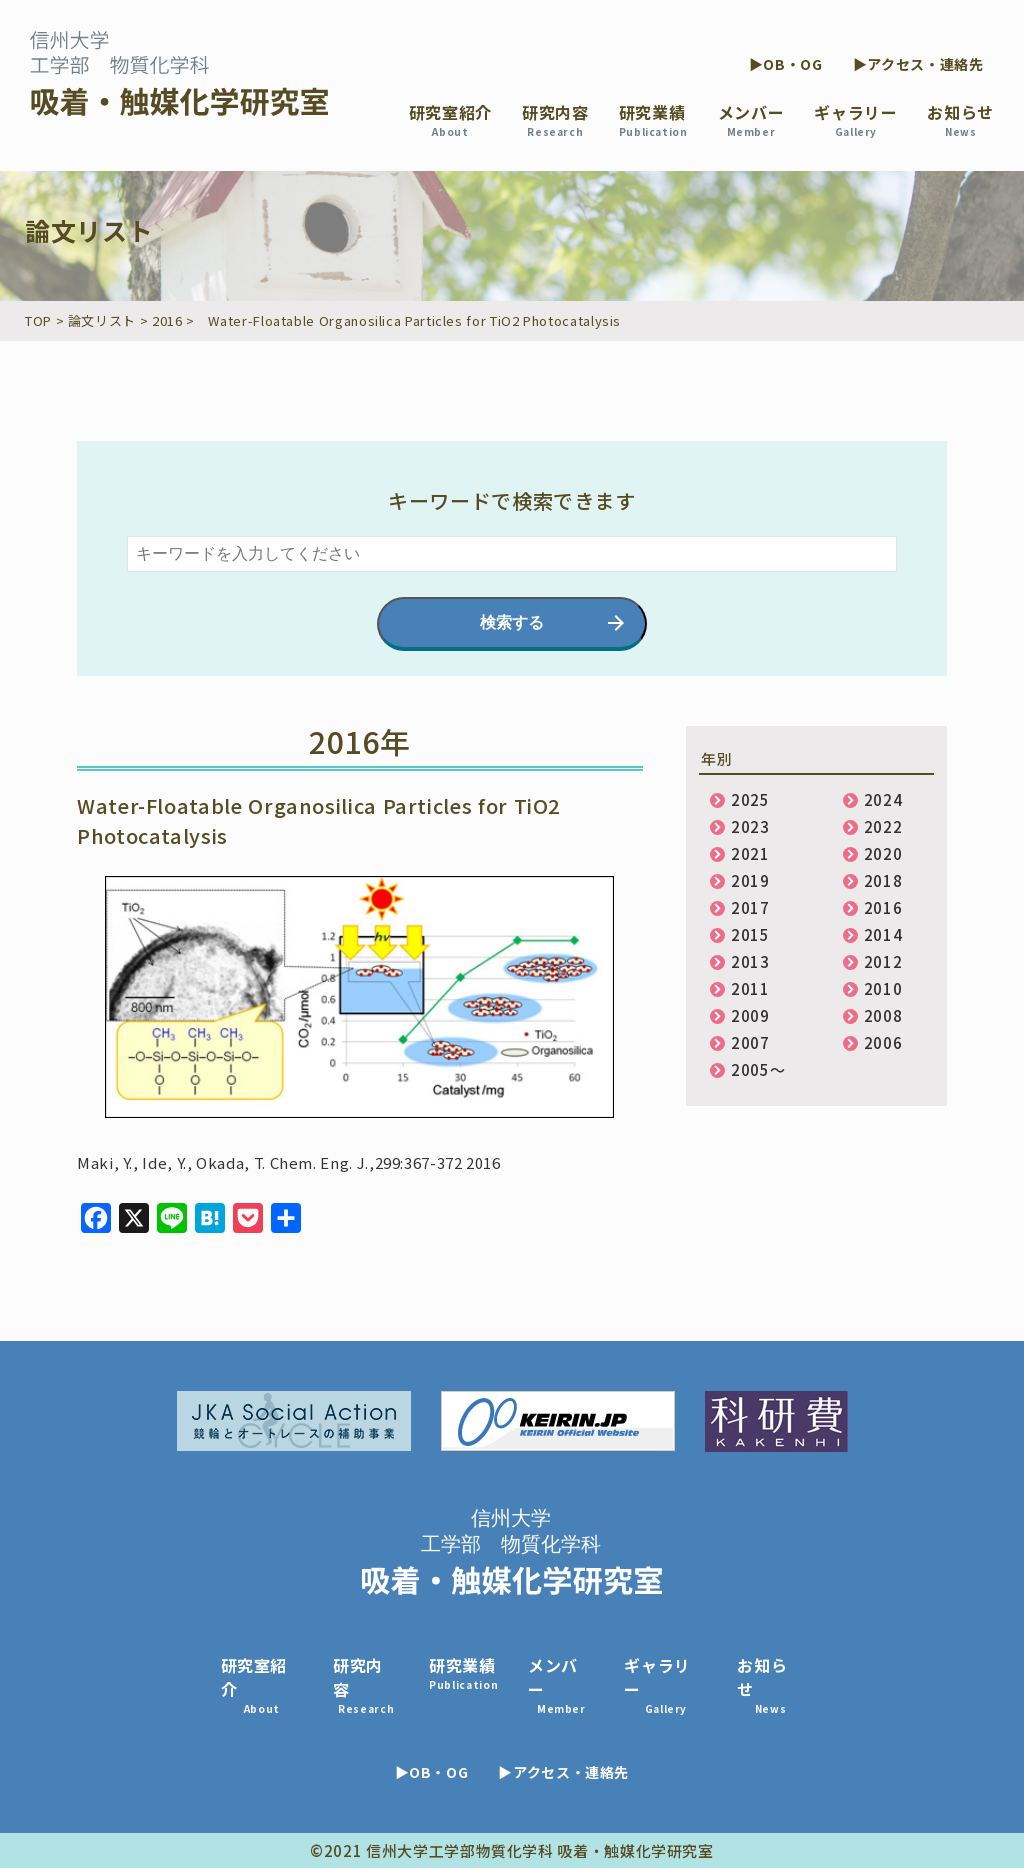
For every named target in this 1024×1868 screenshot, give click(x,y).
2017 (750, 907)
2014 (883, 934)
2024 (883, 799)
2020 (883, 853)
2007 (750, 1042)
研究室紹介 (450, 119)
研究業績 (653, 119)
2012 (883, 961)
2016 (883, 907)
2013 (750, 961)
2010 (883, 988)
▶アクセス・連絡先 (918, 64)
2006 (883, 1042)
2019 (750, 880)
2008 (883, 1015)
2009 (750, 1015)
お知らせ (960, 119)
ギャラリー (855, 119)
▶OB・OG (786, 64)
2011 (750, 988)
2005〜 (758, 1069)
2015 (750, 934)
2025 (750, 799)
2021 (750, 853)
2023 (750, 826)
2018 (883, 880)
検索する (512, 622)
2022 (883, 826)
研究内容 (555, 119)
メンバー (751, 119)
